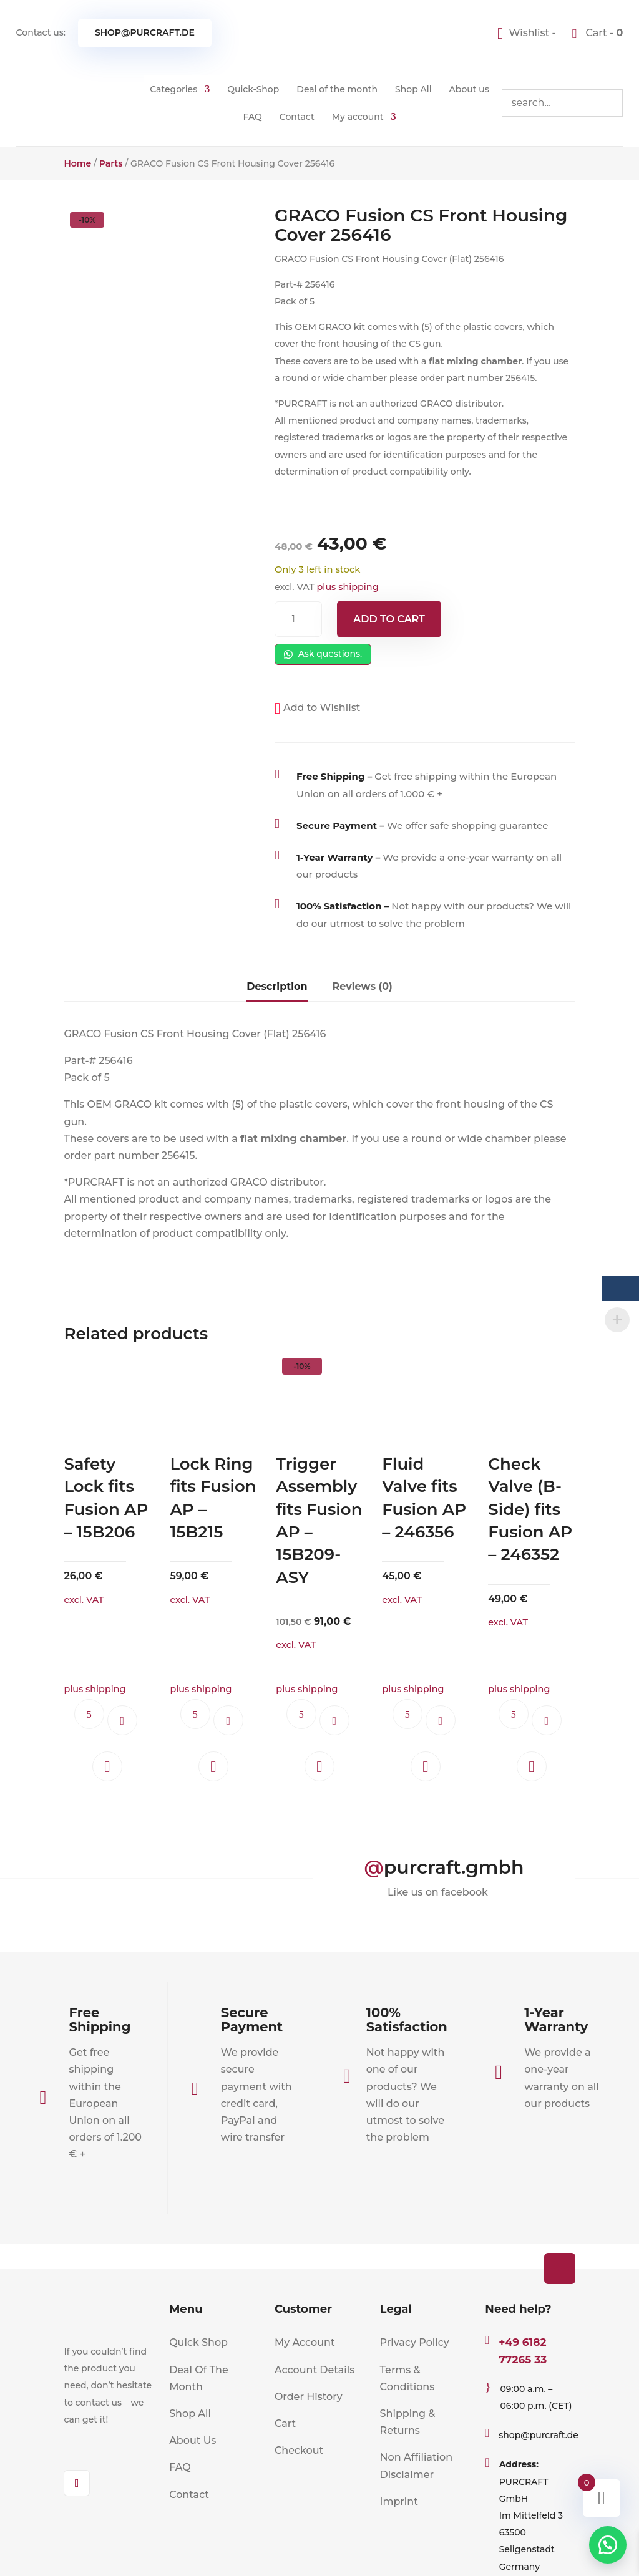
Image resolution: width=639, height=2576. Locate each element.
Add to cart (389, 619)
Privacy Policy (414, 2342)
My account (358, 116)
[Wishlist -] (528, 33)
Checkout (299, 2450)
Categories (173, 89)
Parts (111, 163)
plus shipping (348, 587)
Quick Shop (198, 2342)
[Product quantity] (298, 619)
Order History (309, 2397)
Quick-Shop (253, 89)
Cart (285, 2423)
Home (77, 163)
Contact (297, 116)
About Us (192, 2440)
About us (469, 89)
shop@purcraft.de (145, 32)
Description (276, 986)
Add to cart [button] (122, 1720)
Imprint (399, 2501)
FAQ (252, 116)
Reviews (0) (363, 986)
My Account (305, 2342)
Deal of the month (337, 89)
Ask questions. (323, 653)
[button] (317, 707)
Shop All (413, 89)
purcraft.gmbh (454, 1867)
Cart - (603, 33)
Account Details (314, 2370)
